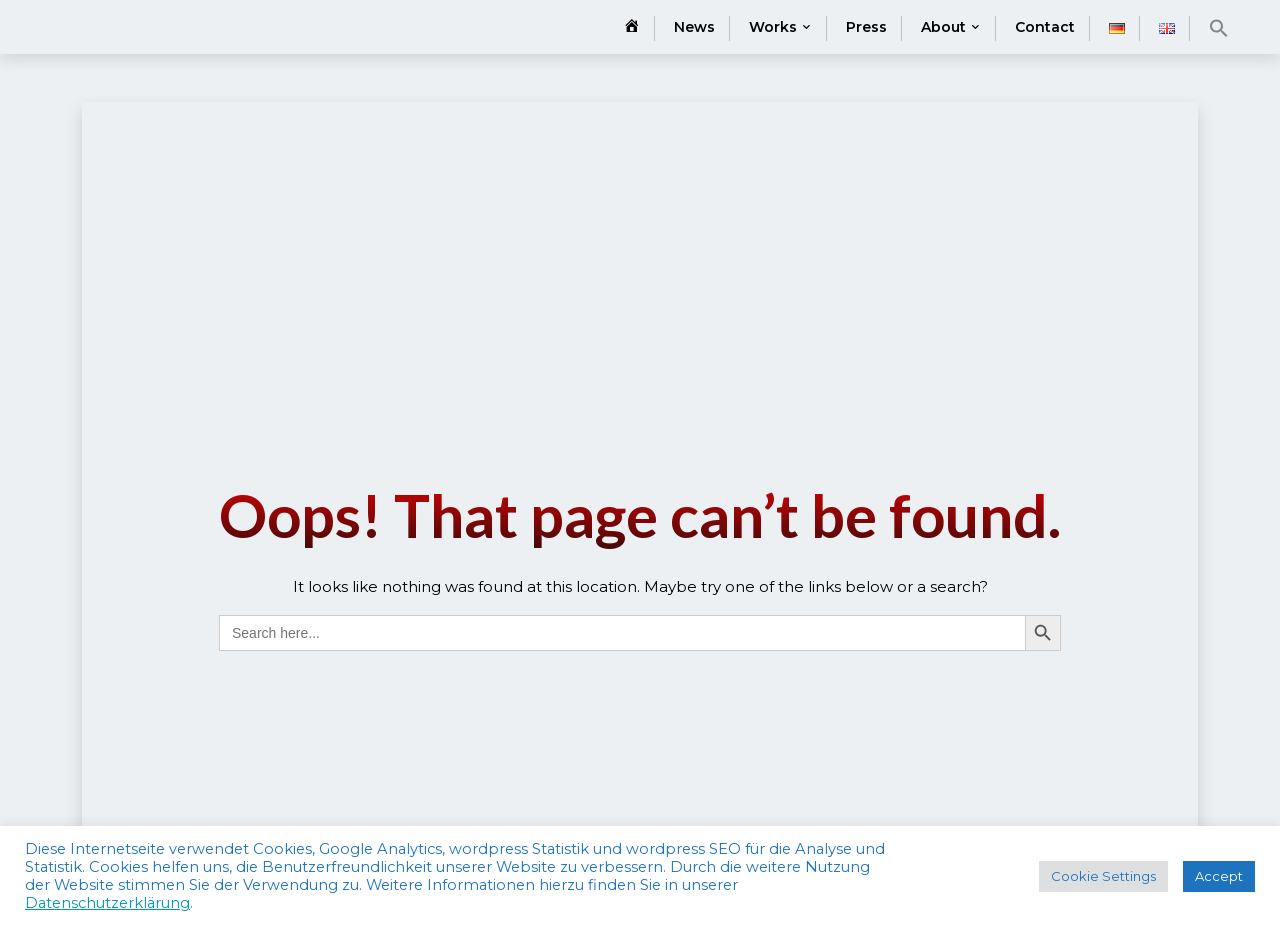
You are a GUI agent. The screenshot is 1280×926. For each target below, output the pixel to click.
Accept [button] (1219, 876)
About (943, 27)
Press (866, 27)
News (694, 27)
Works (773, 27)
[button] (1219, 28)
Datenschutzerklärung (107, 903)
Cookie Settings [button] (1103, 876)
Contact (1045, 27)
